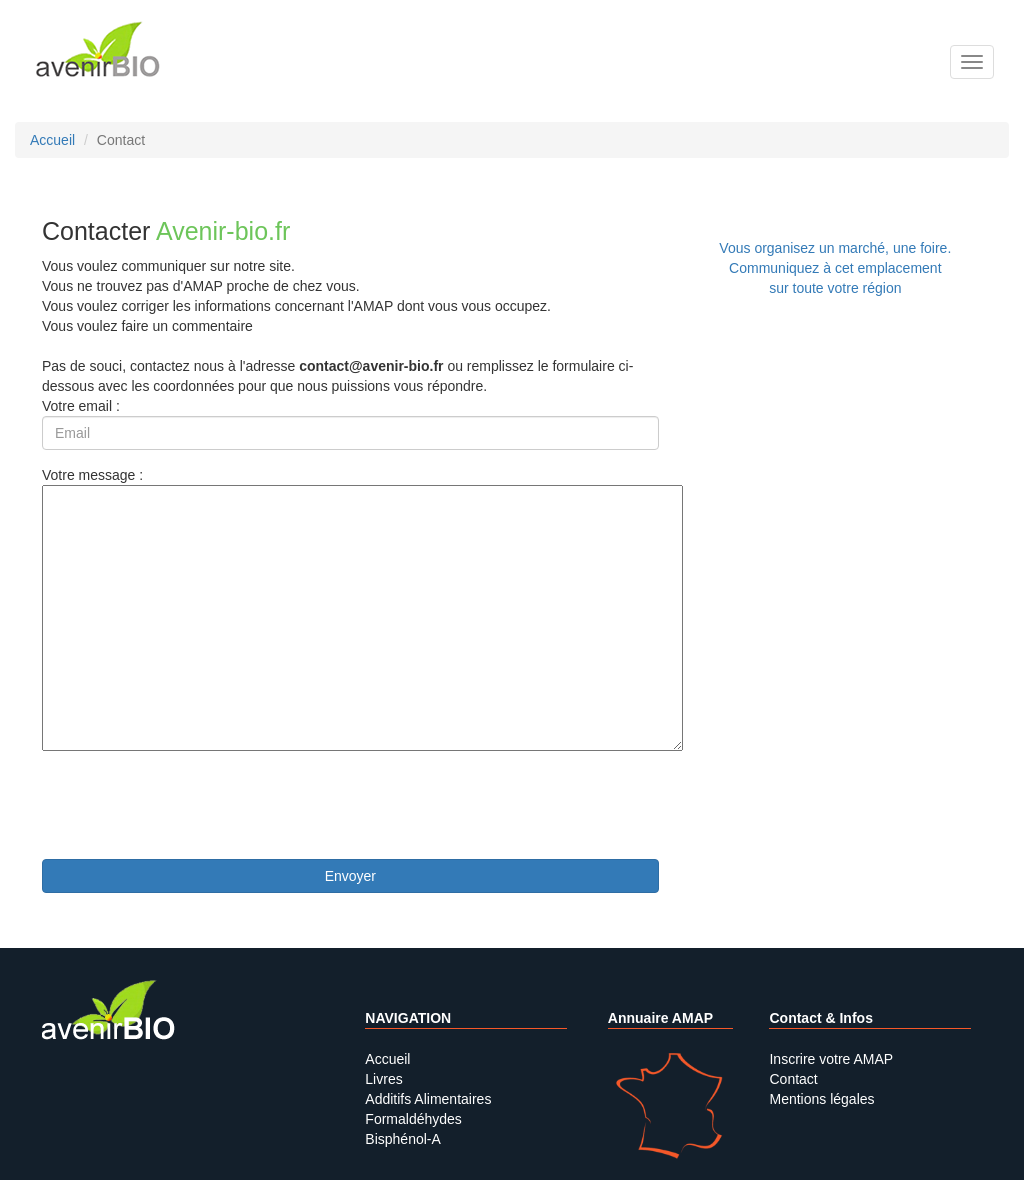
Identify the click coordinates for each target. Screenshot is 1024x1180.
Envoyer (350, 876)
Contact (793, 1079)
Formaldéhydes (413, 1119)
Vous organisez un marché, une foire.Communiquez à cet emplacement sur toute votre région (835, 268)
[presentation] (194, 805)
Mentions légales (821, 1099)
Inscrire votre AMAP (831, 1059)
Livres (383, 1079)
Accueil (387, 1059)
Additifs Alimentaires (428, 1099)
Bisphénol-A (403, 1139)
